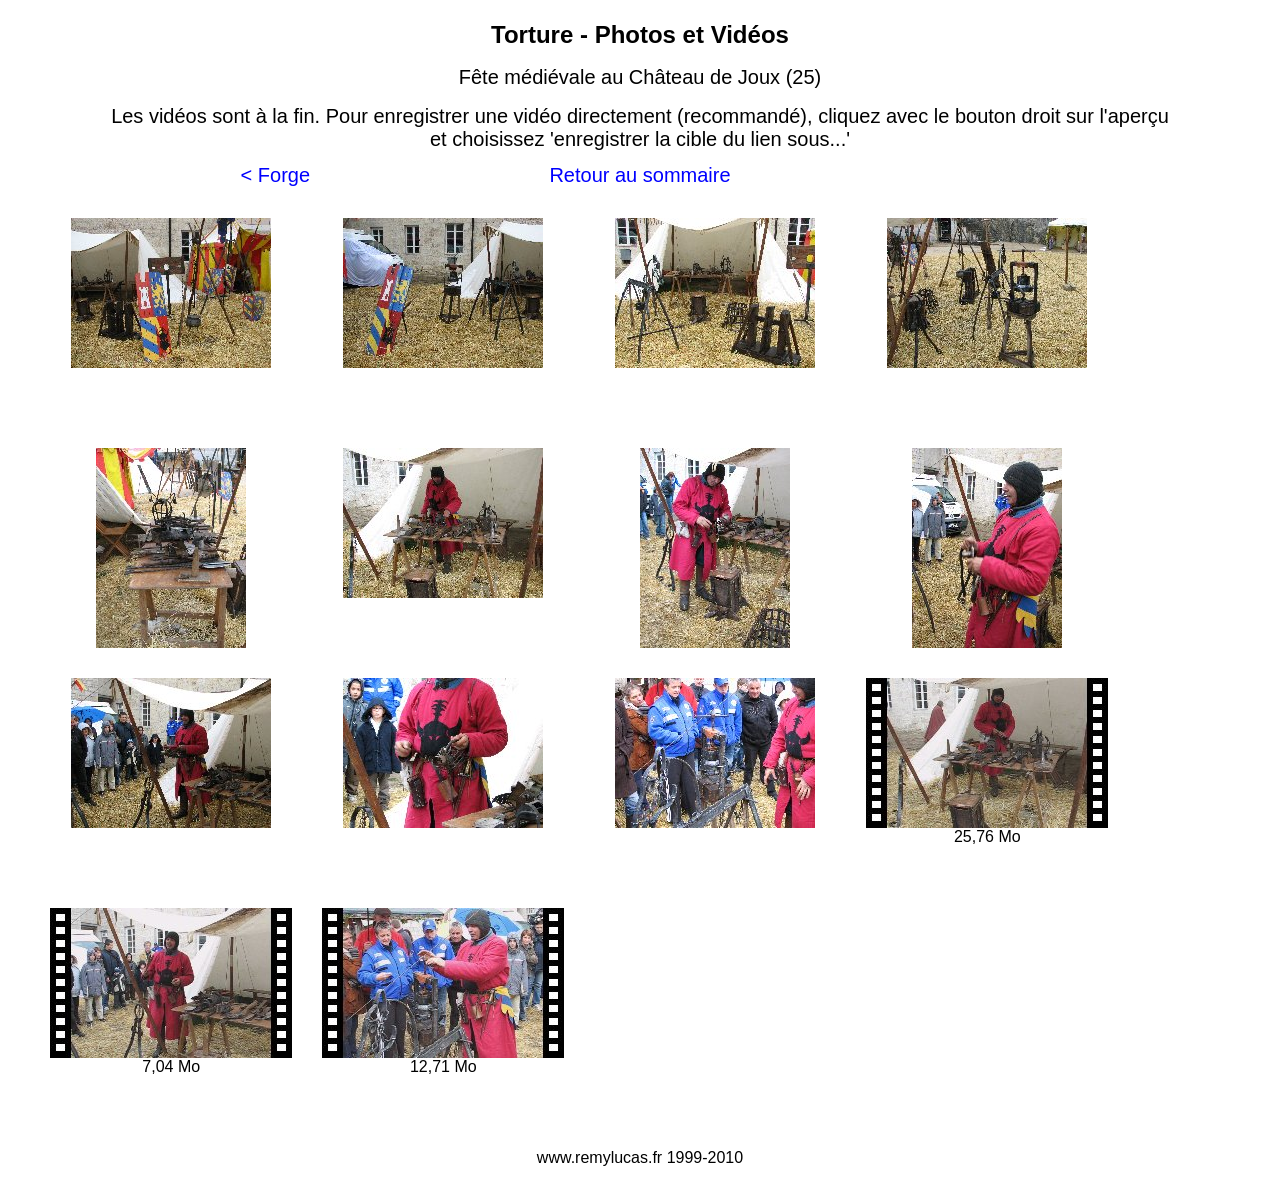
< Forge (275, 175)
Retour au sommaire (639, 175)
